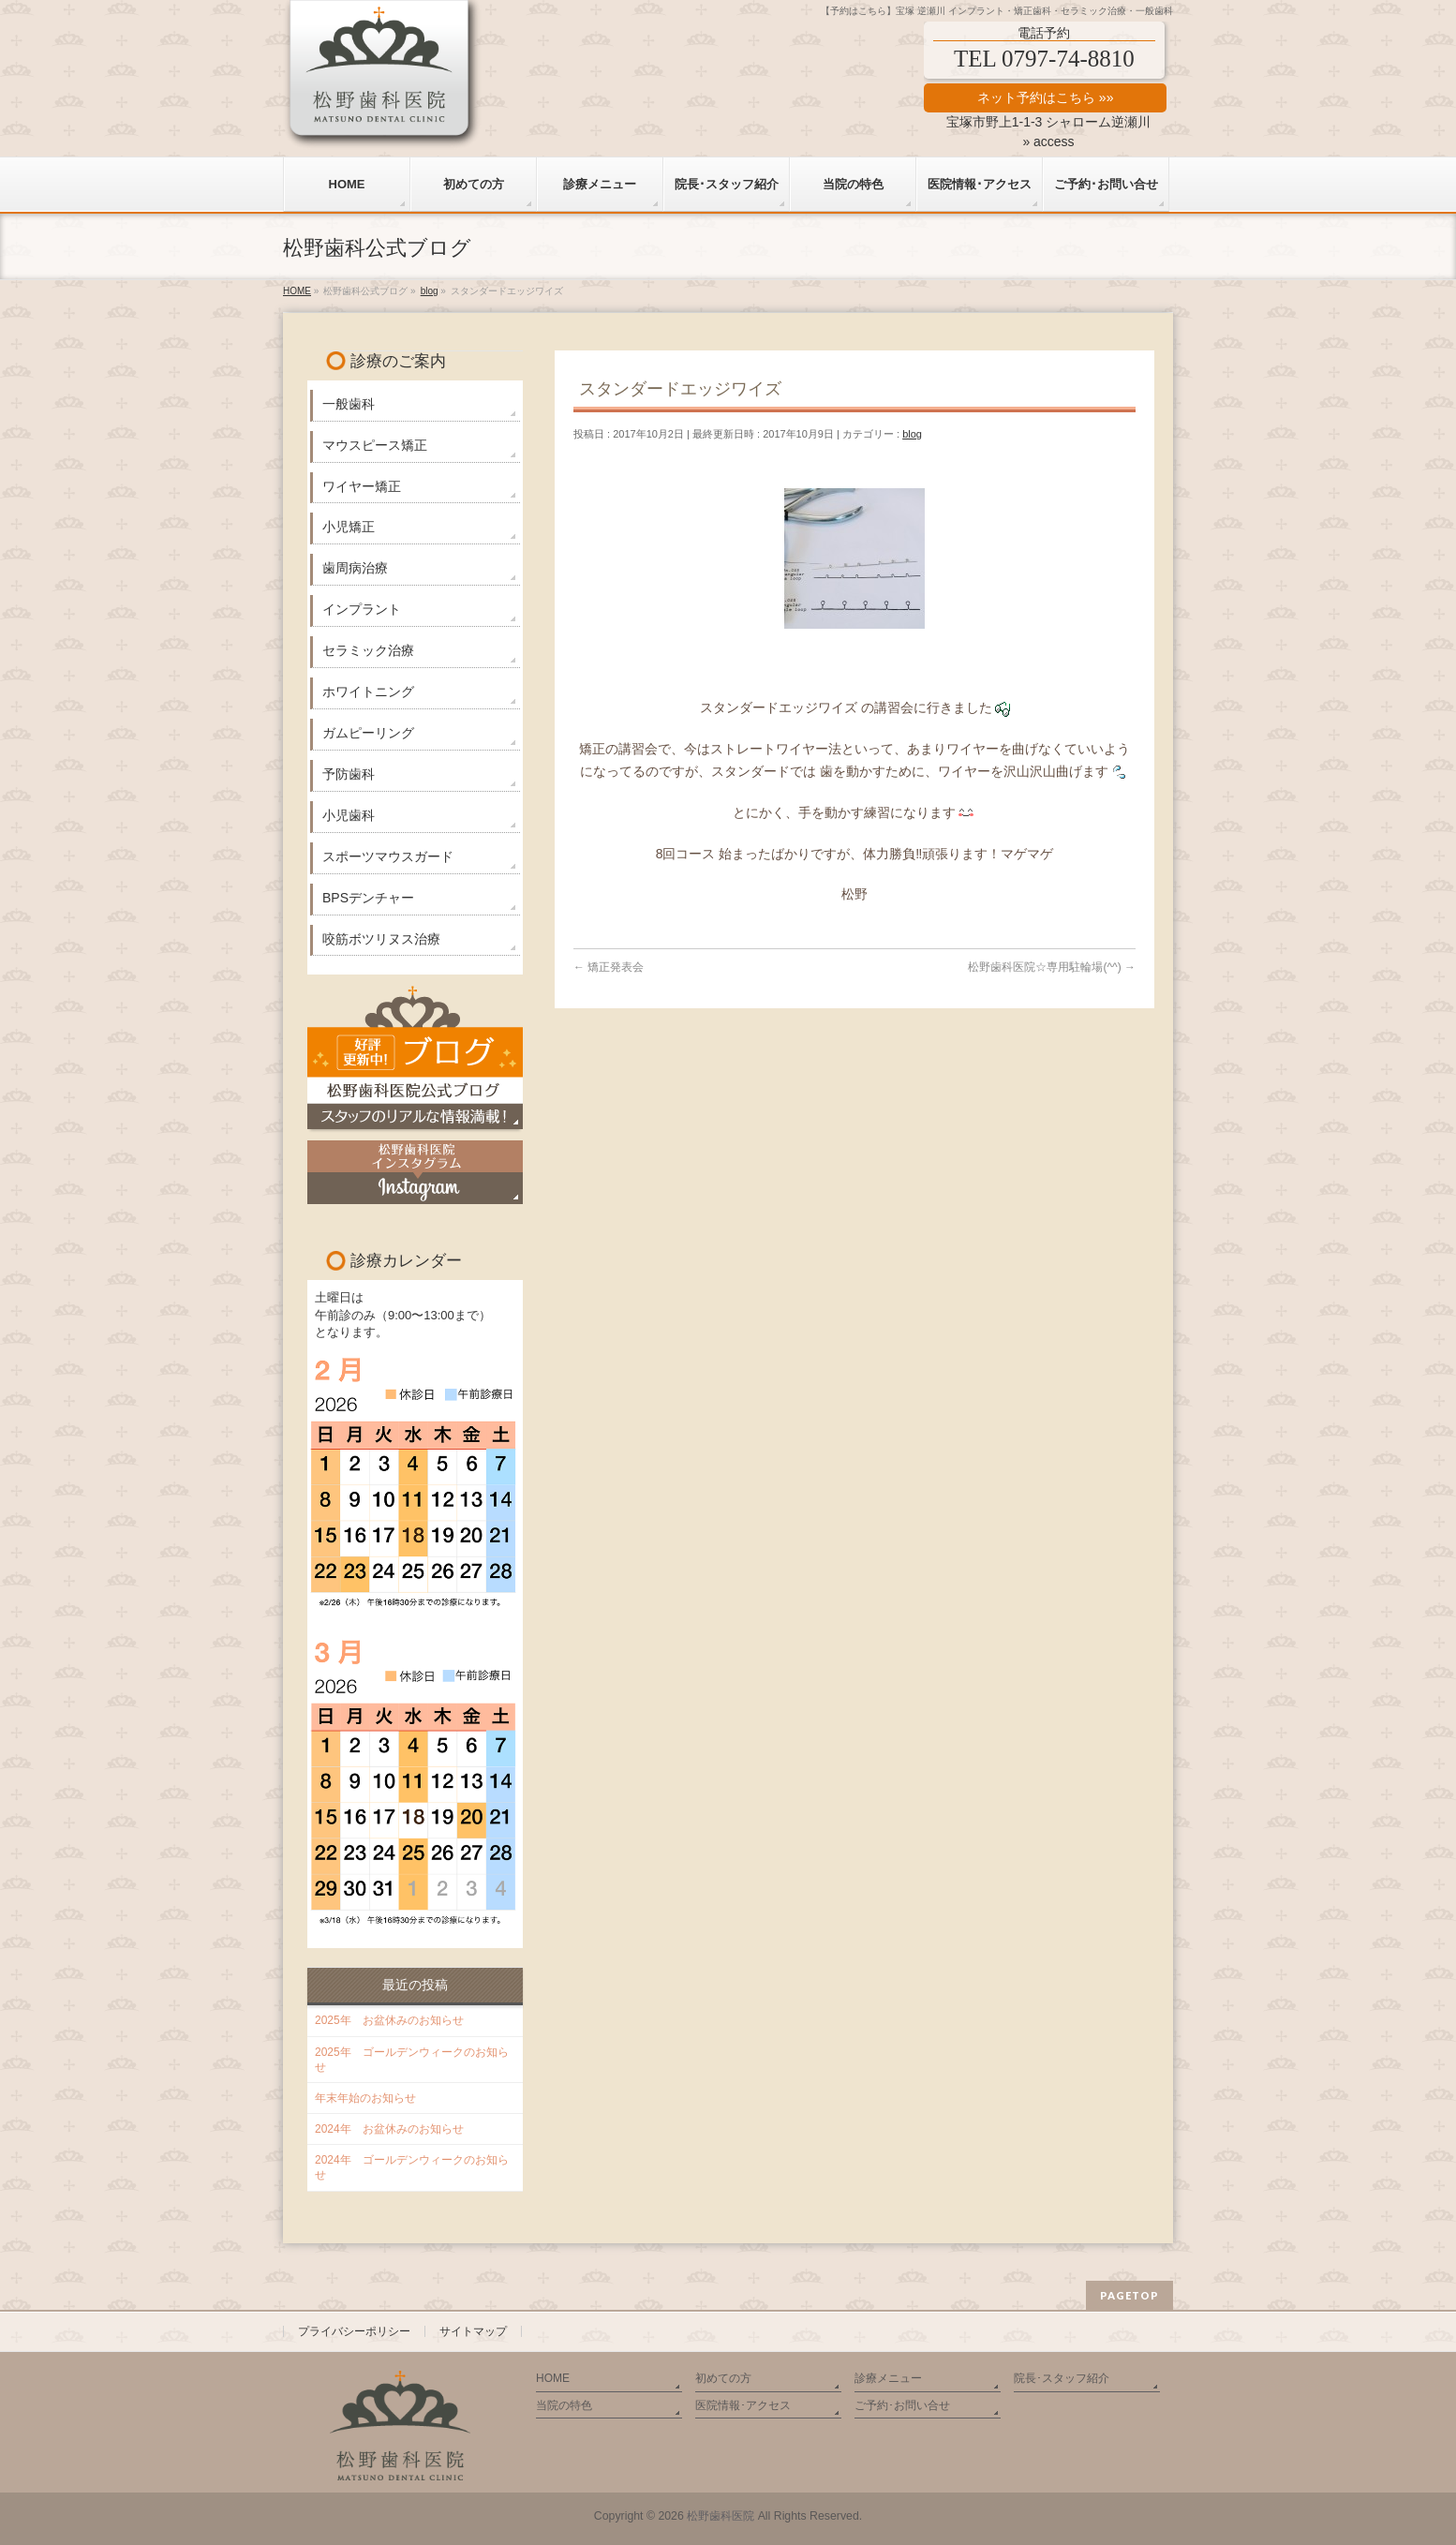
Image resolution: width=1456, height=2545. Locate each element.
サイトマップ (473, 2331)
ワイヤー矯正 (361, 486)
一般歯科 (348, 403)
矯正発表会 (608, 967)
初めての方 (723, 2378)
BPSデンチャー (368, 897)
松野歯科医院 (720, 2516)
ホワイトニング (368, 691)
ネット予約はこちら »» (1045, 97)
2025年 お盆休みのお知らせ (389, 2020)
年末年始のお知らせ (365, 2098)
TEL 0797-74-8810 (1044, 58)
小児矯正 (348, 526)
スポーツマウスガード (387, 856)
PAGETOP (1129, 2295)
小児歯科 (348, 815)
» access (1048, 141)
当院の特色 (564, 2405)
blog (912, 433)
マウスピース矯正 (374, 445)
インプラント (361, 609)
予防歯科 (348, 773)
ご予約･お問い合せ (902, 2405)
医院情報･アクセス (743, 2405)
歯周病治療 (355, 567)
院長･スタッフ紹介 (1061, 2378)
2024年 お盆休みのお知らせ (389, 2129)
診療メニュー (888, 2378)
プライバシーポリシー (354, 2331)
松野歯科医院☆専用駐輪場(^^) (1052, 967)
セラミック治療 (368, 650)
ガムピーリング (368, 732)
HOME (553, 2378)
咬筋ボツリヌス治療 (381, 938)
